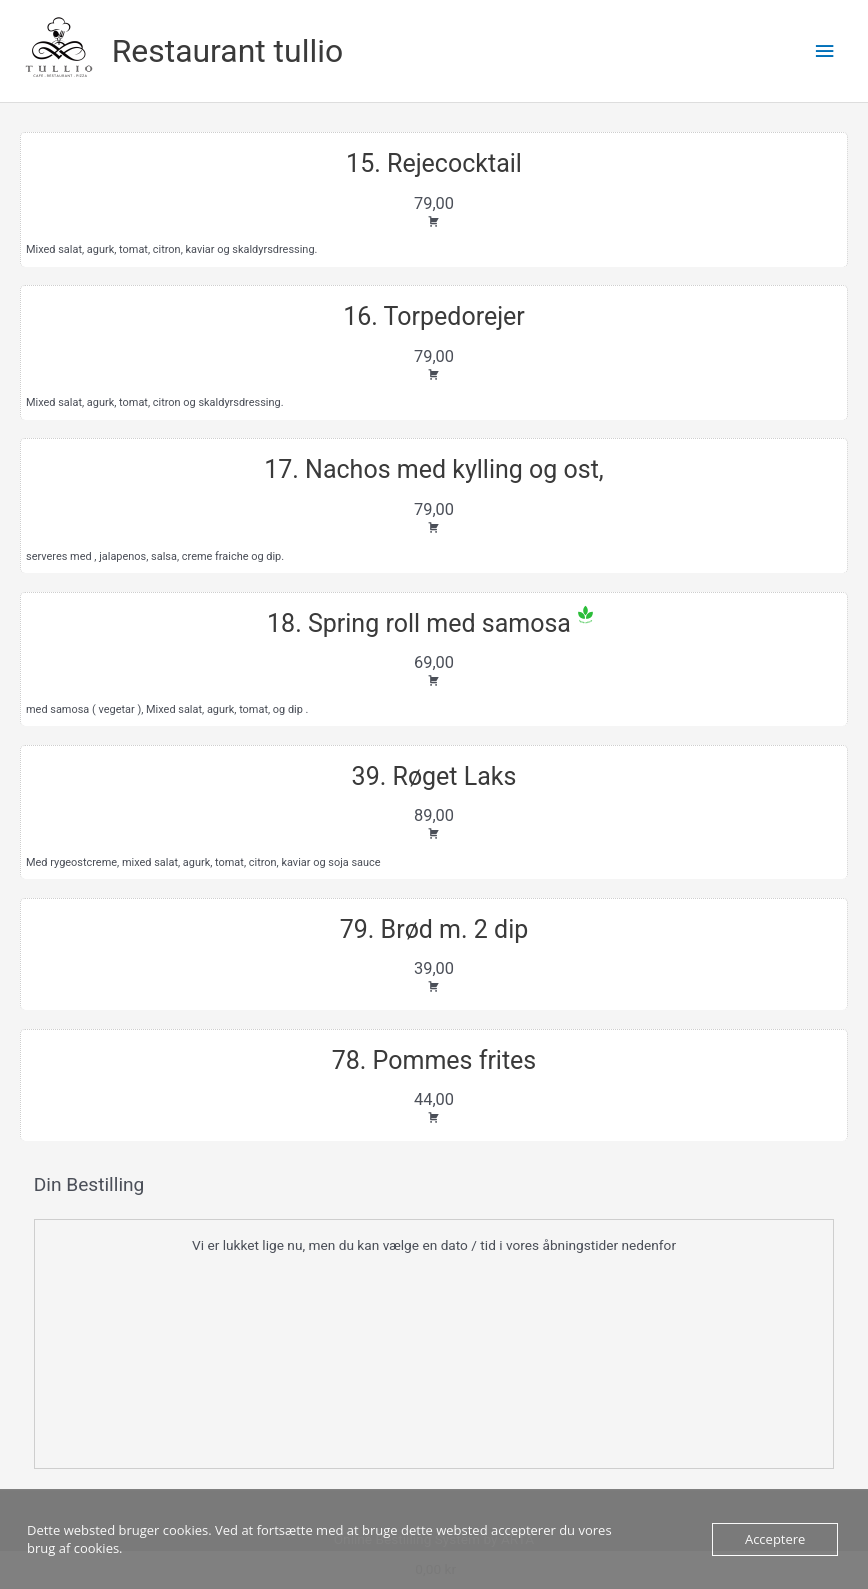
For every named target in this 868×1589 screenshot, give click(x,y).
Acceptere (775, 1539)
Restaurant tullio (227, 51)
